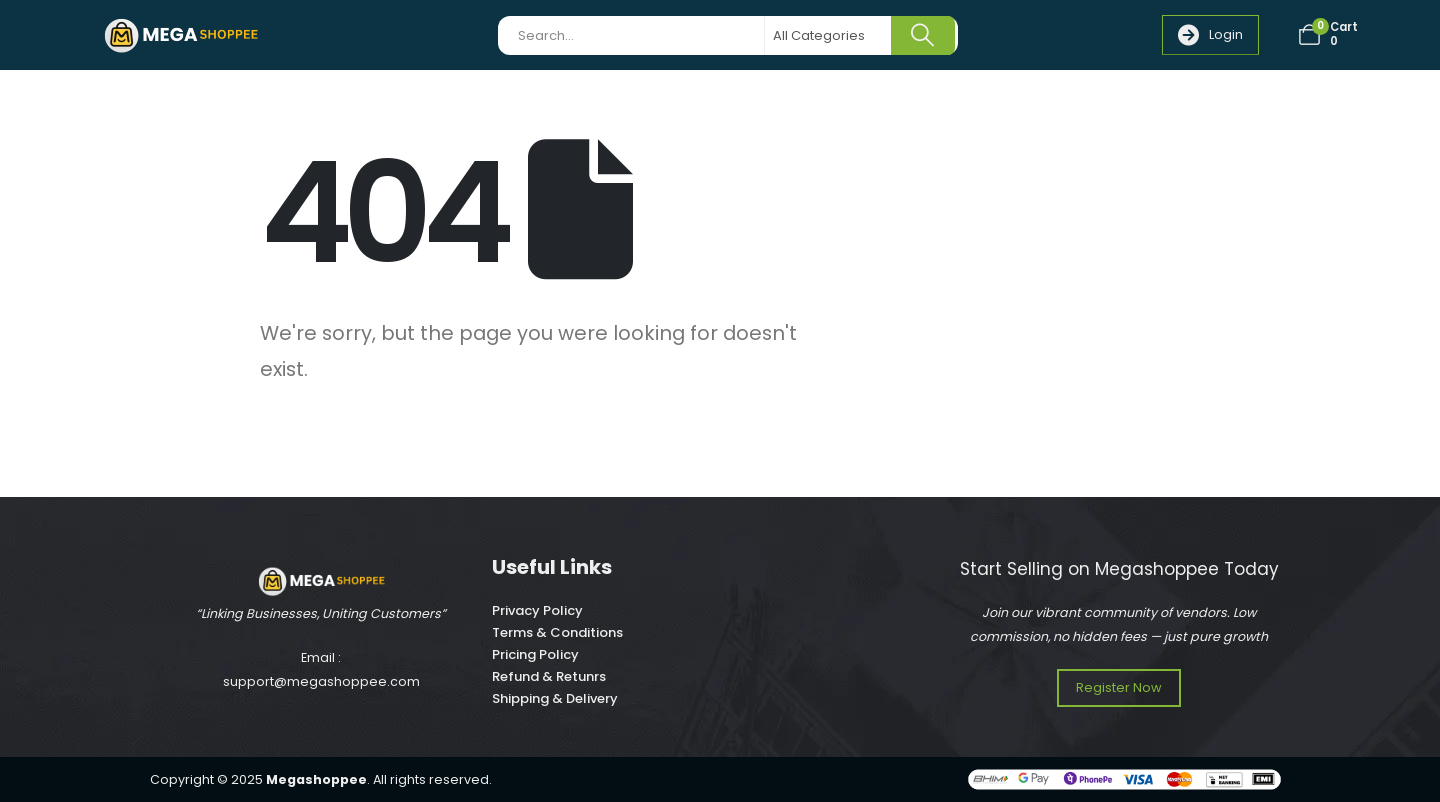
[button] (1210, 35)
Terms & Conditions (557, 632)
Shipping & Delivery (555, 698)
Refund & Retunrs (549, 676)
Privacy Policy (537, 610)
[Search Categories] (829, 35)
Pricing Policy (535, 654)
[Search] (923, 35)
